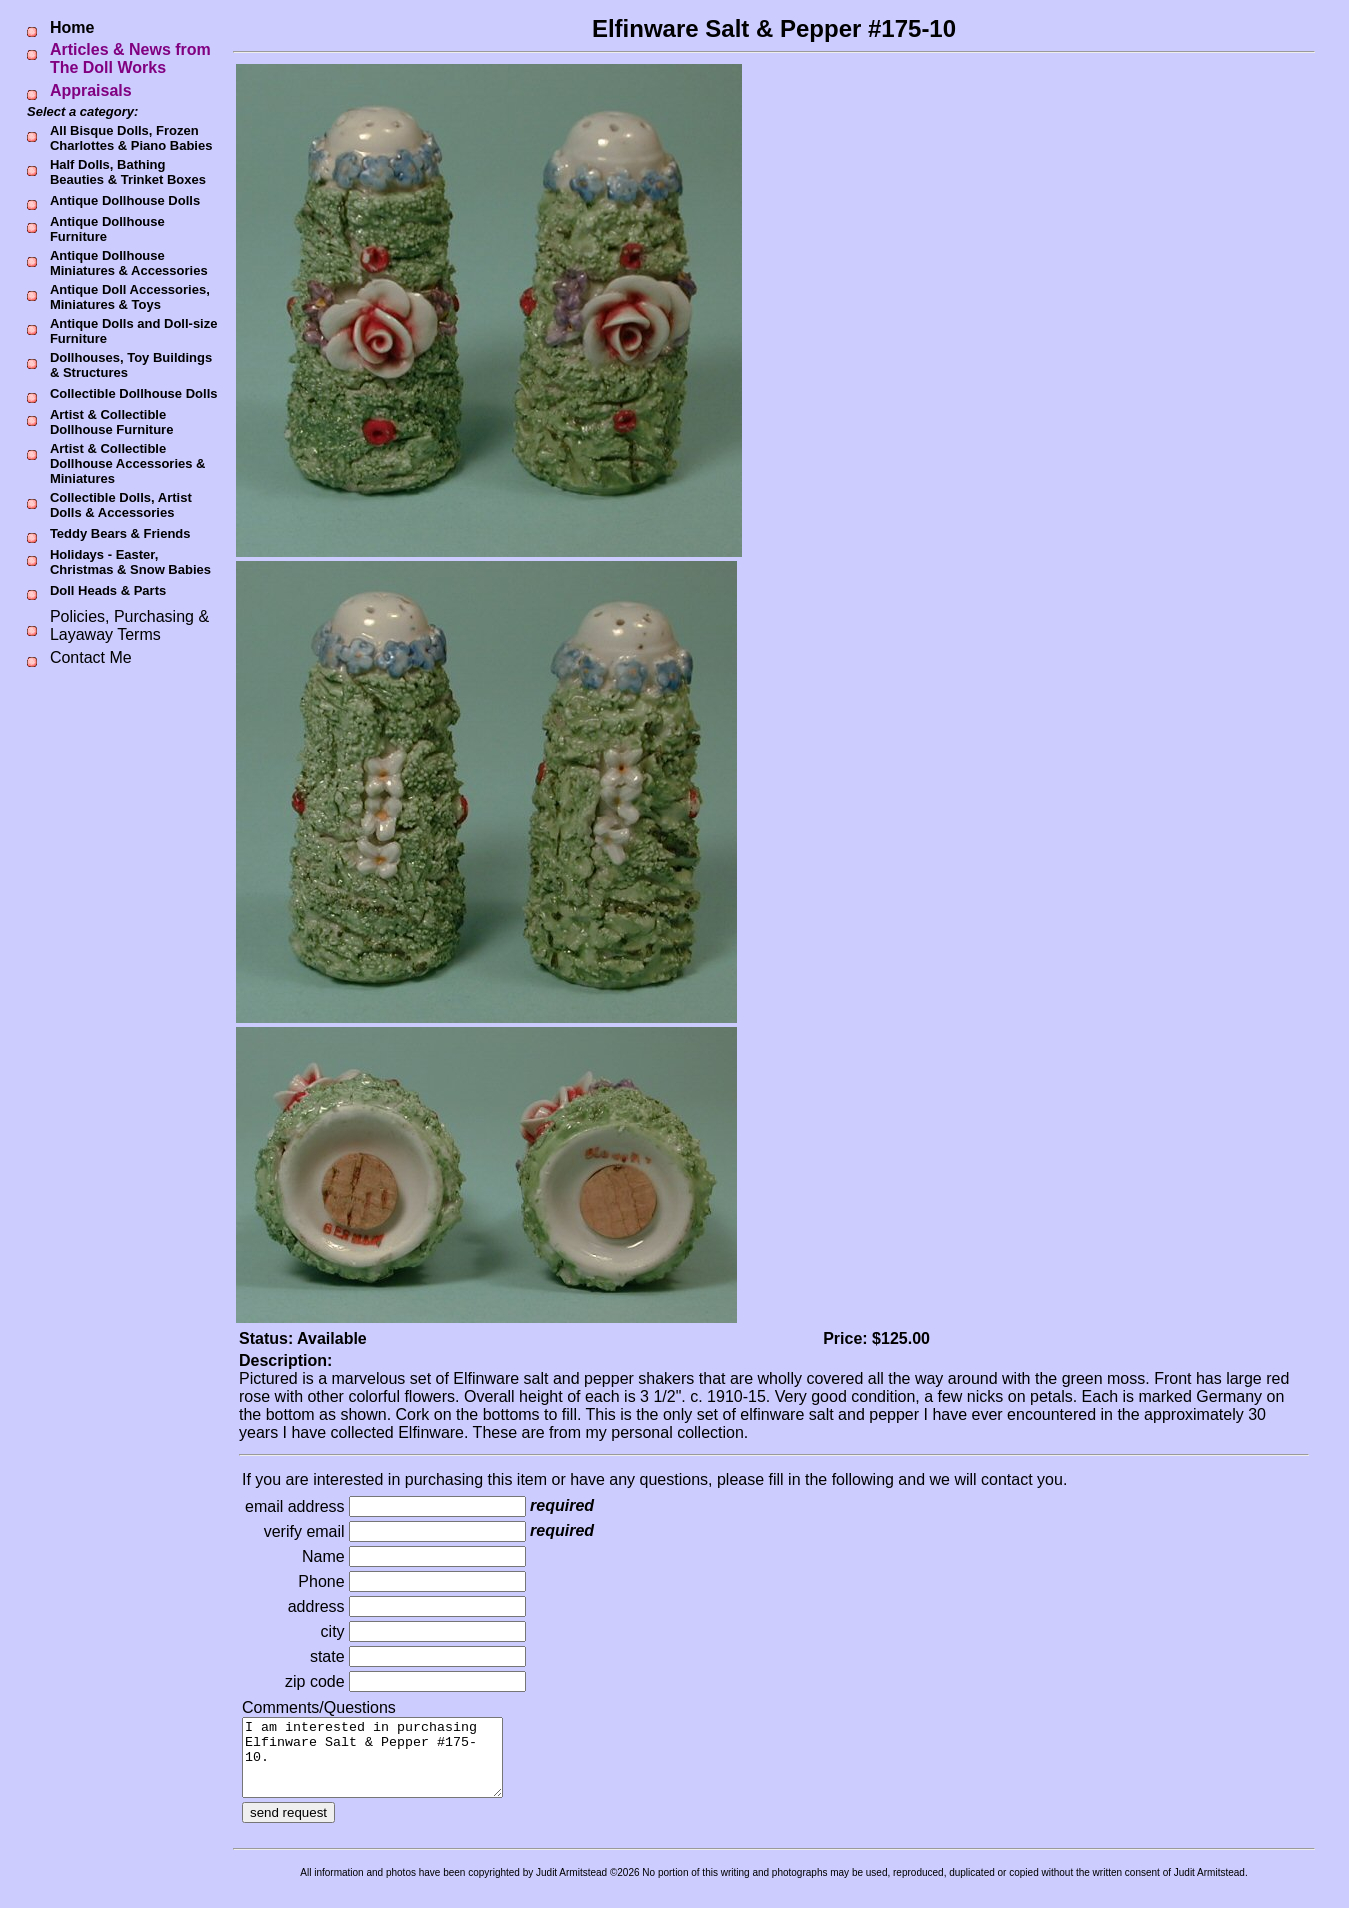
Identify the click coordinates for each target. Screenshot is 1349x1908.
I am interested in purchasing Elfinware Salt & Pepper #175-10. (387, 1765)
